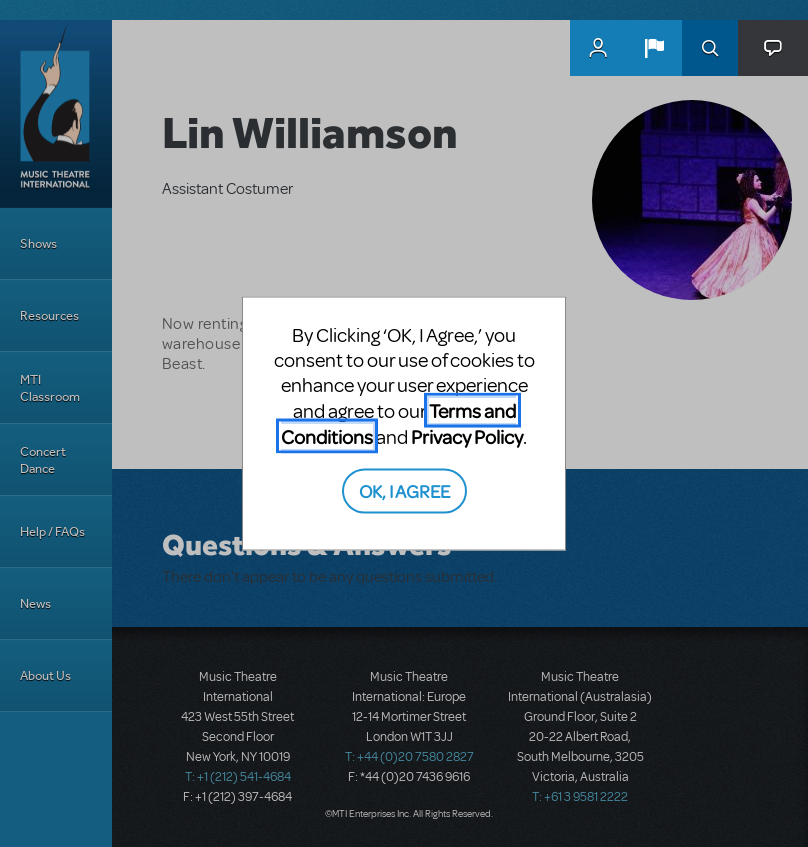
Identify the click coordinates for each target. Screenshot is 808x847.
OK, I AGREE (404, 489)
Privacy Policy (467, 436)
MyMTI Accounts (598, 48)
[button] (654, 48)
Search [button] (710, 48)
